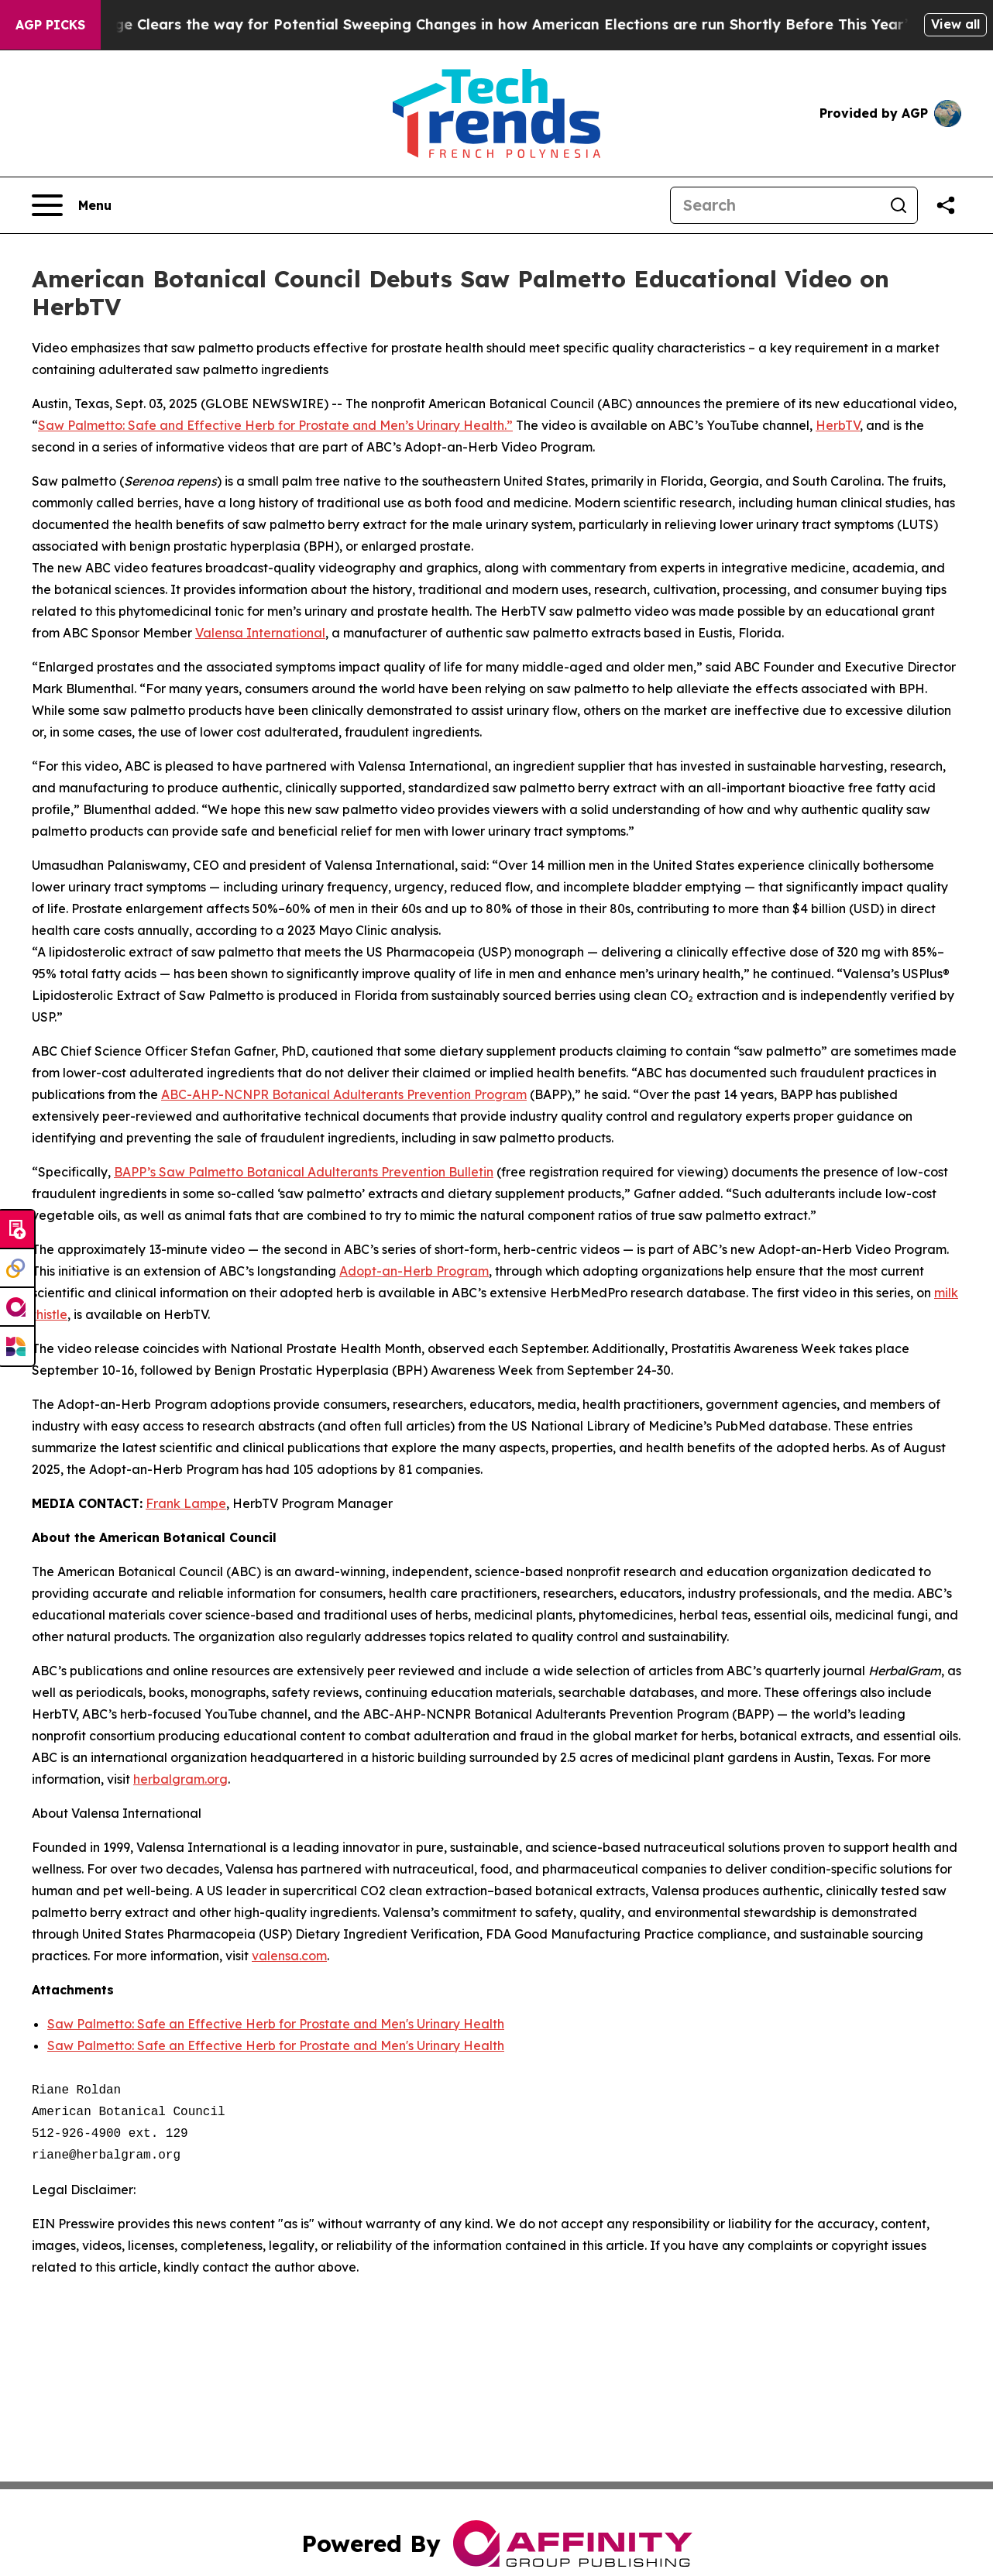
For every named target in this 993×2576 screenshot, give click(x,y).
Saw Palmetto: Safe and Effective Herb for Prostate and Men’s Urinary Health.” (275, 425)
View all (955, 24)
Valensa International (260, 633)
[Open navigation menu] (72, 205)
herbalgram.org (180, 1779)
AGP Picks (50, 25)
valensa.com (289, 1955)
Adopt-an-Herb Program (414, 1271)
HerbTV (838, 425)
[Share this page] (945, 205)
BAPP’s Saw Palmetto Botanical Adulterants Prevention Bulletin (303, 1172)
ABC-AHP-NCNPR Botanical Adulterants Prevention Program (344, 1094)
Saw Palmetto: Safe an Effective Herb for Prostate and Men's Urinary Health (275, 2024)
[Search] (775, 205)
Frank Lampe (186, 1503)
